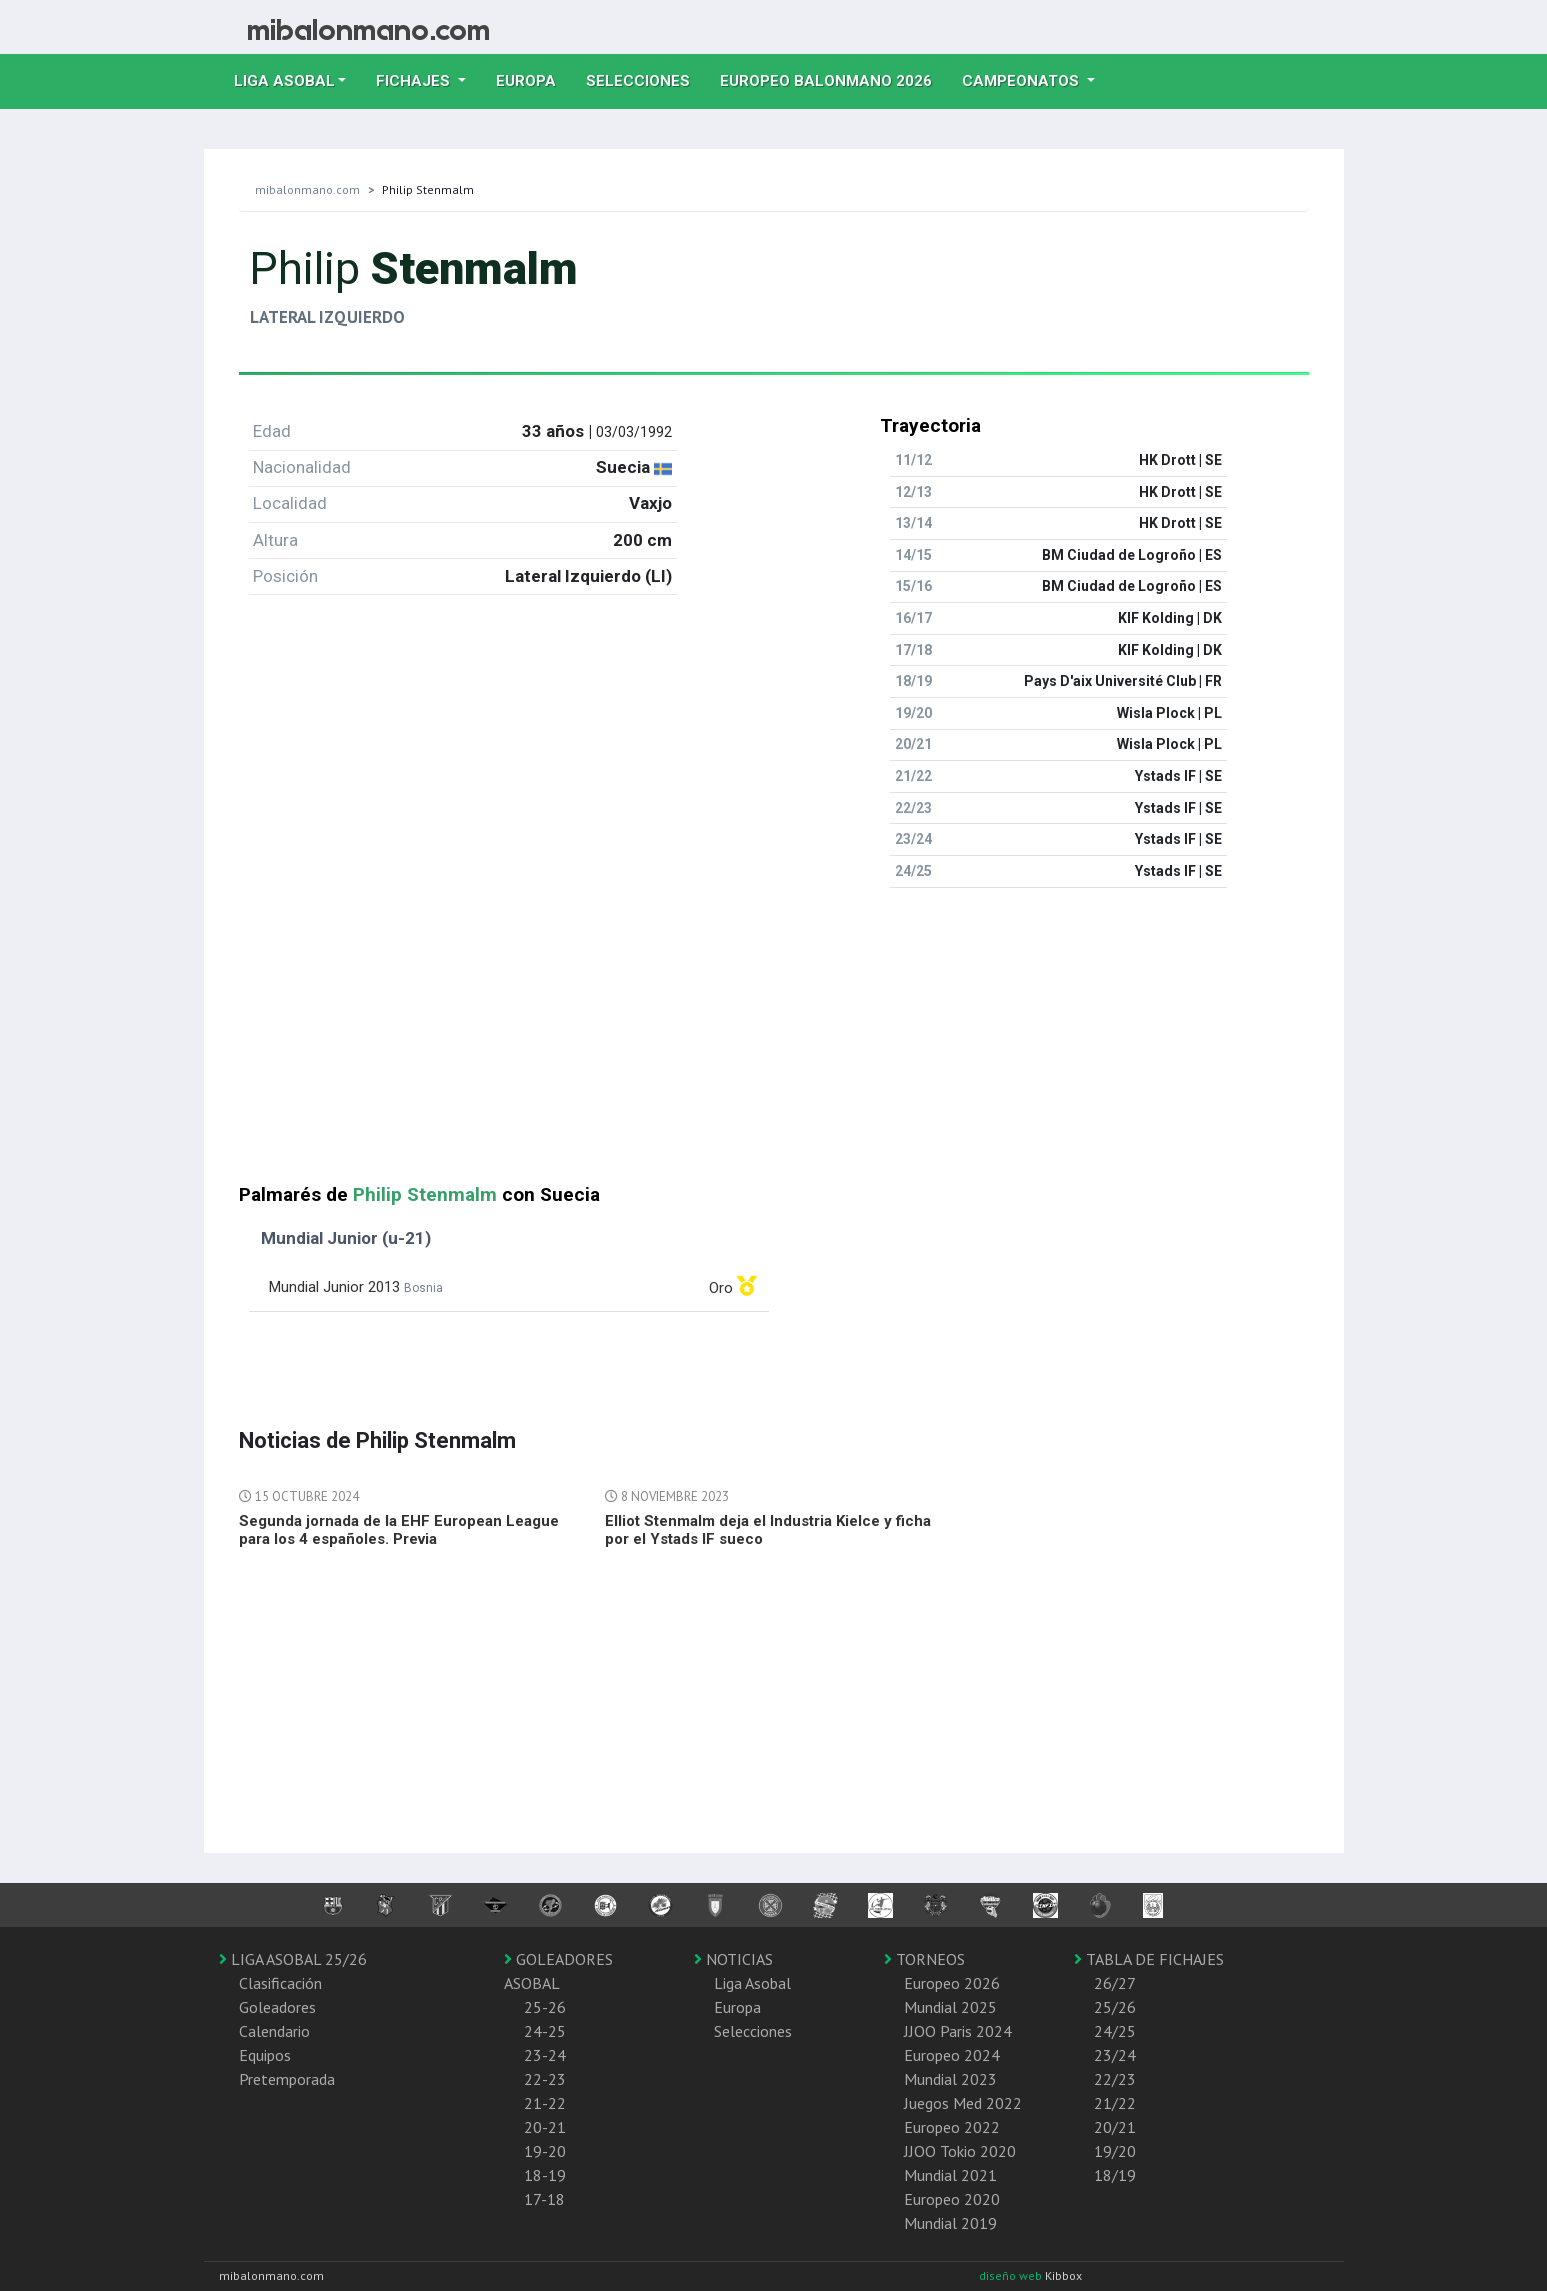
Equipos (265, 2055)
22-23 (545, 2079)
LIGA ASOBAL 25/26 (293, 1959)
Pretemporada (287, 2079)
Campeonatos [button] (1022, 81)
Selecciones (645, 79)
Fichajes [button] (415, 81)
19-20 (545, 2151)
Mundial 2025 (950, 2007)
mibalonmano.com (307, 189)
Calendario (274, 2031)
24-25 (545, 2031)
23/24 (1115, 2055)
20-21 (545, 2127)
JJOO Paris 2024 (958, 2031)
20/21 (1115, 2127)
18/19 (1115, 2175)
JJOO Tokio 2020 (960, 2151)
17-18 (544, 2199)
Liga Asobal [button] (284, 81)
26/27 (1115, 1983)
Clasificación (280, 1983)
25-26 (545, 2007)
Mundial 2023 (950, 2079)
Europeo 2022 (952, 2127)
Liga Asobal (752, 1983)
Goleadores (277, 2007)
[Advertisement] (774, 1044)
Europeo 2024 (952, 2055)
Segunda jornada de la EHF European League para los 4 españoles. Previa (399, 1530)
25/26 (1115, 2007)
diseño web (1012, 2275)
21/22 (1115, 2103)
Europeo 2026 (952, 1983)
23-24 (545, 2055)
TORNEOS (924, 1959)
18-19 (545, 2175)
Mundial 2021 (950, 2175)
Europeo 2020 (952, 2199)
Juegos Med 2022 (963, 2103)
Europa (533, 79)
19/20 (1115, 2151)
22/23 (1115, 2079)
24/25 (1115, 2031)
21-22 (545, 2103)
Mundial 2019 (950, 2223)
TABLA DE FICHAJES (1149, 1959)
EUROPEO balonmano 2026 (833, 79)
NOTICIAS (733, 1959)
